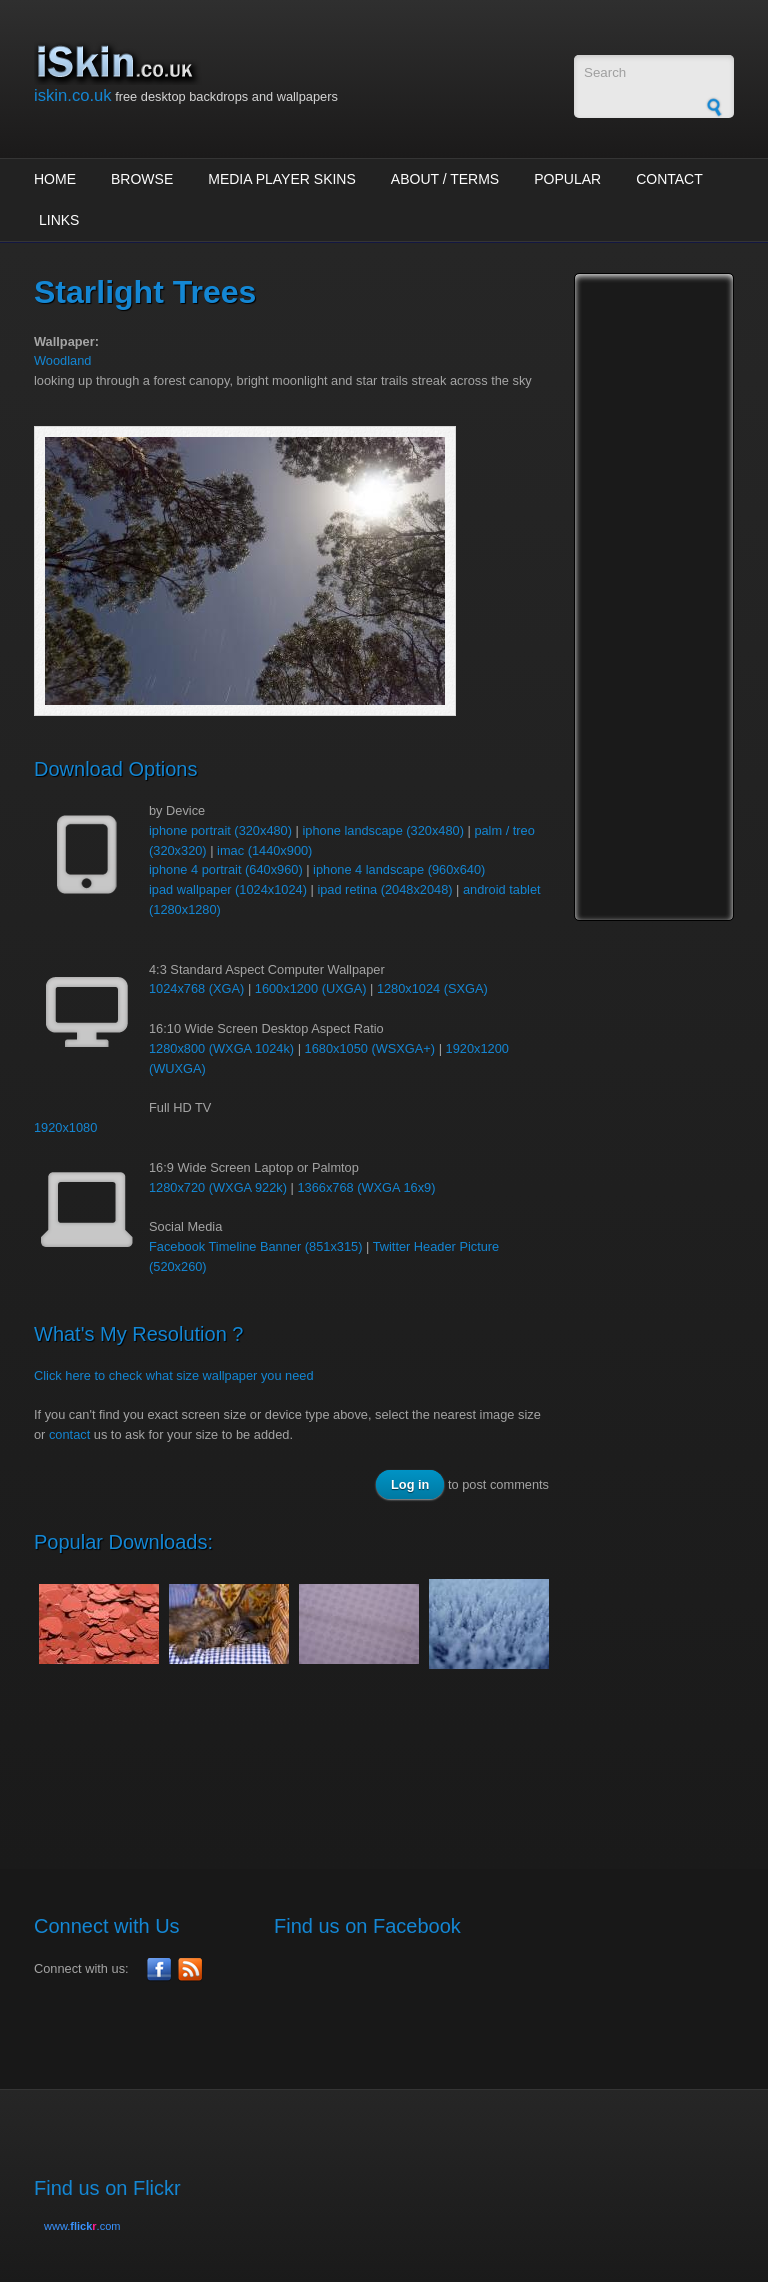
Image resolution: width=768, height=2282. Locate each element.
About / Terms (445, 179)
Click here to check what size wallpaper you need (174, 1375)
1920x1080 (65, 1127)
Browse (142, 179)
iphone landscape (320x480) (383, 830)
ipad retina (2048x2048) (384, 889)
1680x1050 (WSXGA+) (370, 1048)
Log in (410, 1484)
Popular (567, 179)
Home (55, 179)
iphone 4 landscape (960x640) (399, 869)
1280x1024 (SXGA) (432, 988)
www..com (82, 2226)
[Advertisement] (398, 1758)
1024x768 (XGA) (196, 988)
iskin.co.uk (73, 95)
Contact (669, 179)
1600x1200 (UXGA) (311, 988)
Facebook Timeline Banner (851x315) (255, 1246)
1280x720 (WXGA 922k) (218, 1187)
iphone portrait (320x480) (220, 830)
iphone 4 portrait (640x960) (226, 869)
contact (69, 1434)
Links (59, 220)
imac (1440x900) (264, 850)
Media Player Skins (282, 179)
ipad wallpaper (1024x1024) (228, 889)
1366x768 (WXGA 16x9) (366, 1187)
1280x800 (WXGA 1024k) (221, 1048)
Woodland (62, 360)
